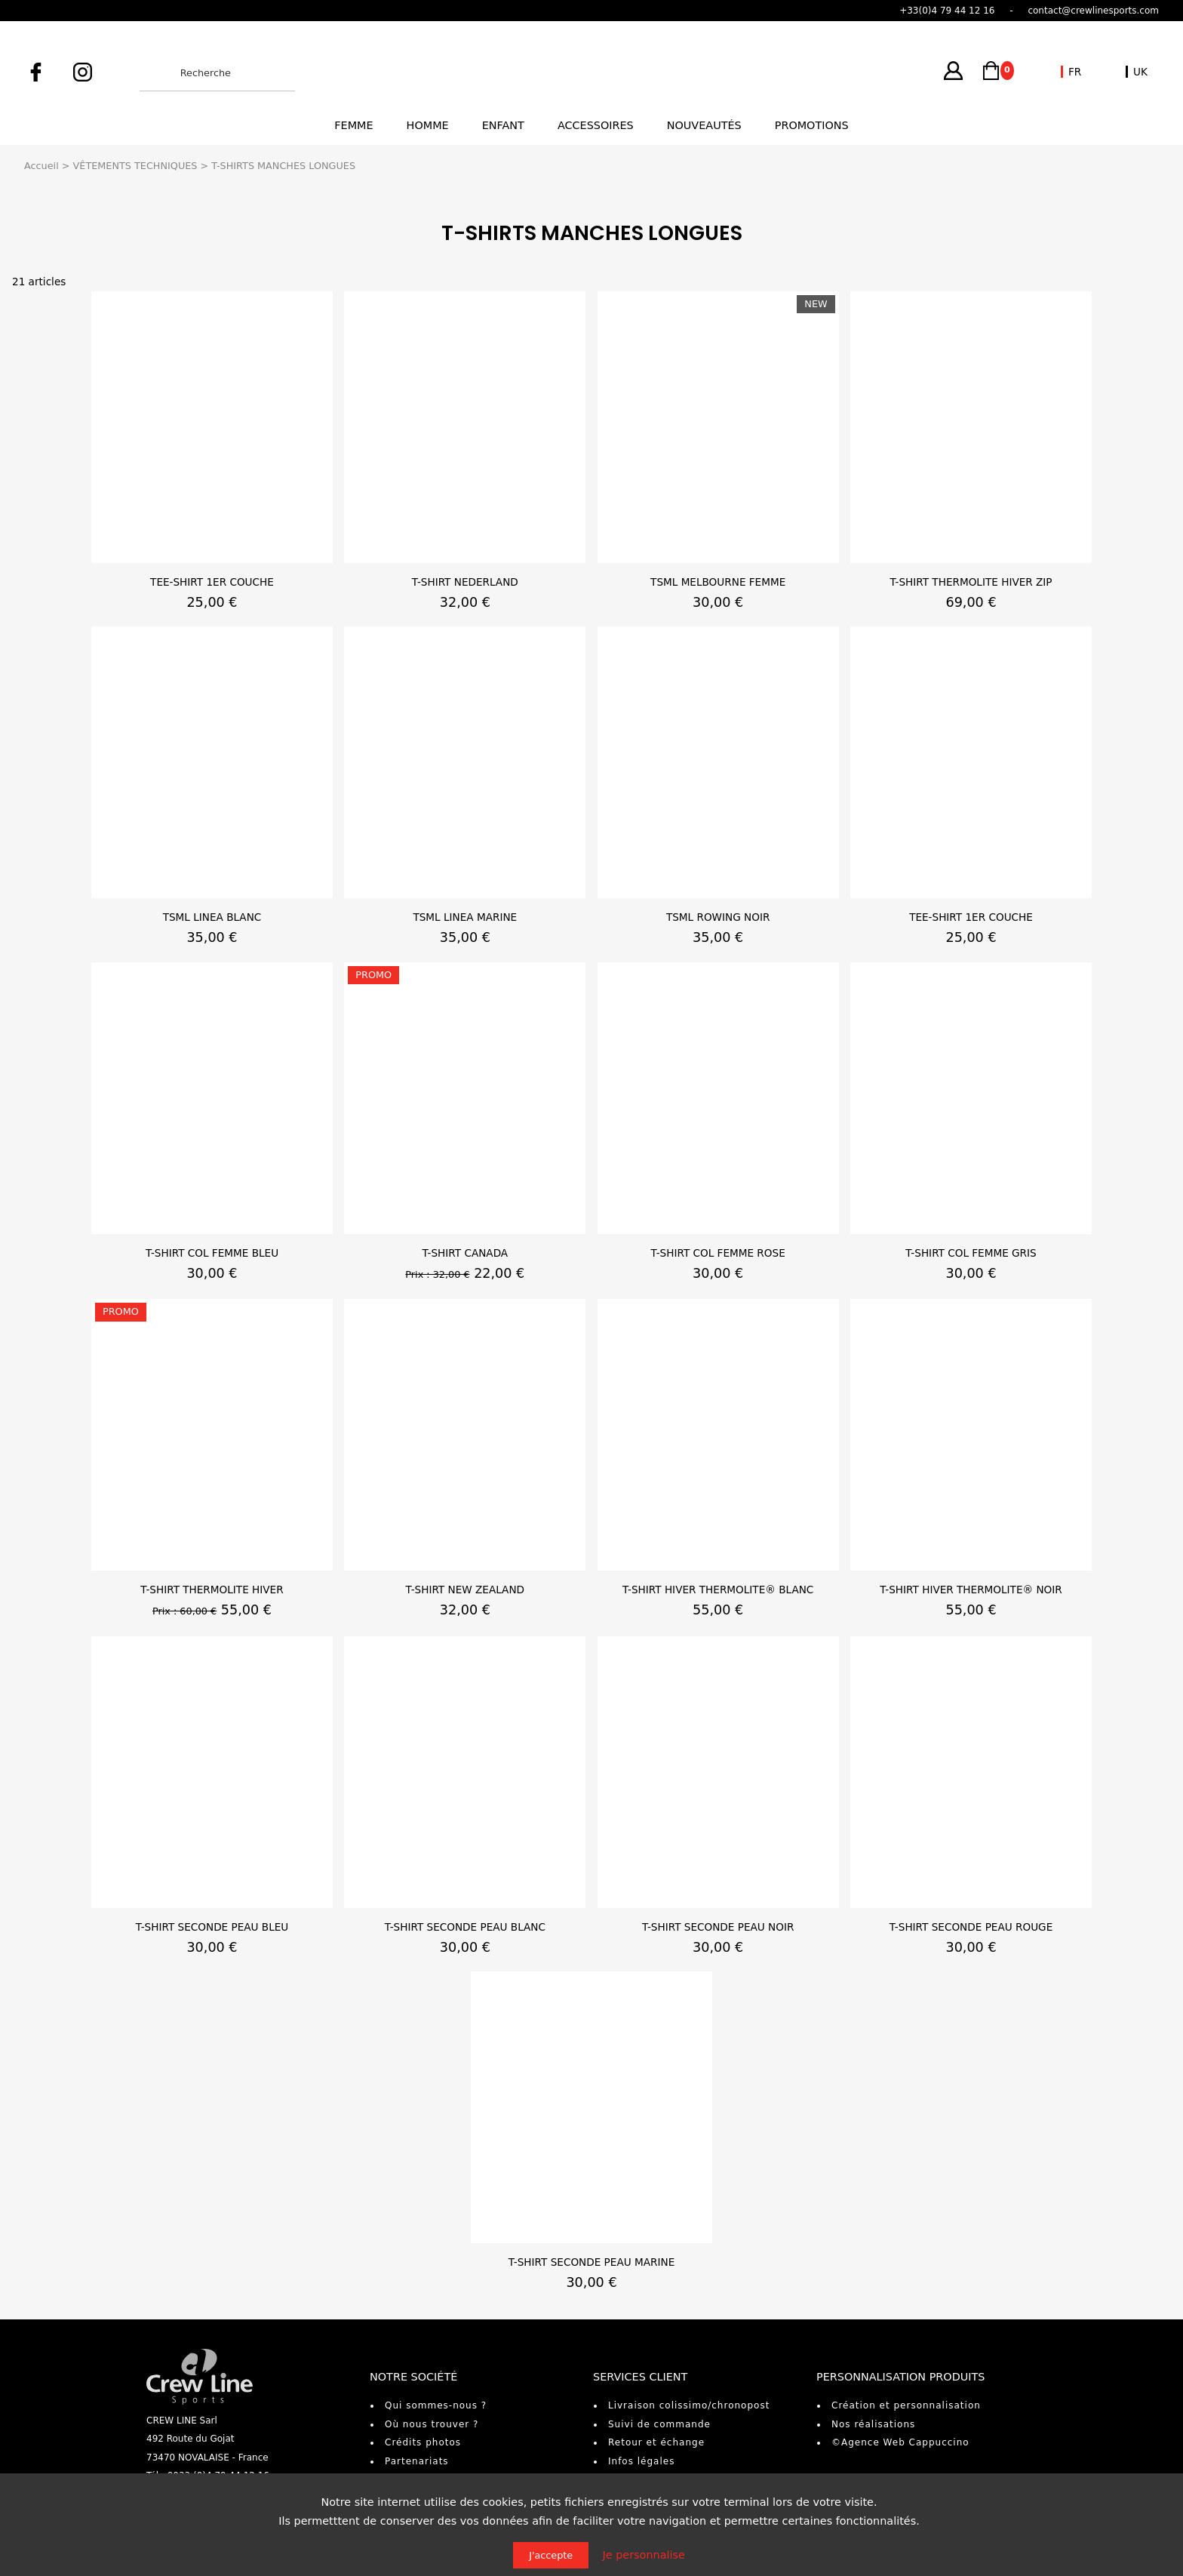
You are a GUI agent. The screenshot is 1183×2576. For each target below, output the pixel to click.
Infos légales (641, 2461)
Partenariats (417, 2461)
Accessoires (596, 125)
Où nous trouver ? (431, 2424)
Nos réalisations (873, 2424)
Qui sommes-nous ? (436, 2405)
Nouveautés (704, 125)
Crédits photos (423, 2442)
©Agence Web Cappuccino (900, 2442)
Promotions (812, 125)
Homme (428, 125)
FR (1074, 72)
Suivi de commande (659, 2424)
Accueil (41, 165)
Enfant (503, 125)
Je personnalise (644, 2555)
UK (1140, 72)
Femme (353, 125)
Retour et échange (656, 2442)
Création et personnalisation (906, 2405)
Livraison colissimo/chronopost (689, 2405)
